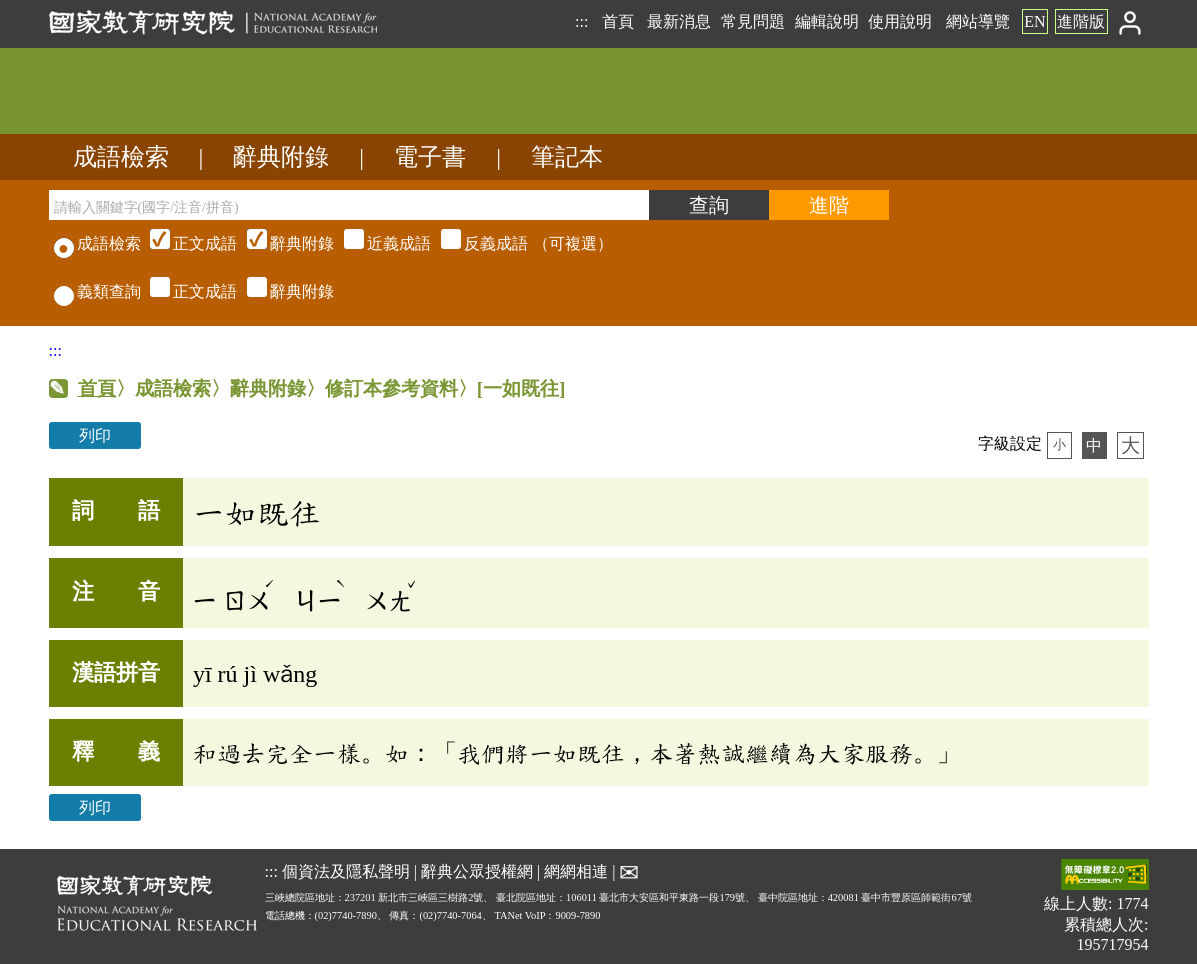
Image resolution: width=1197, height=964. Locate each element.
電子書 (430, 157)
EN (1034, 21)
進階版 (1081, 21)
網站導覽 (978, 21)
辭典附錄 (281, 157)
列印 (95, 435)
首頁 (618, 21)
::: (581, 21)
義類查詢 (97, 291)
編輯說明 (827, 21)
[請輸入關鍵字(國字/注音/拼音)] (349, 205)
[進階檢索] (829, 205)
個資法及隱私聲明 (346, 871)
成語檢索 (121, 157)
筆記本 (567, 157)
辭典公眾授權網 (477, 871)
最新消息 (679, 21)
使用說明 (900, 21)
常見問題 (753, 21)
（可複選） (379, 243)
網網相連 (576, 871)
